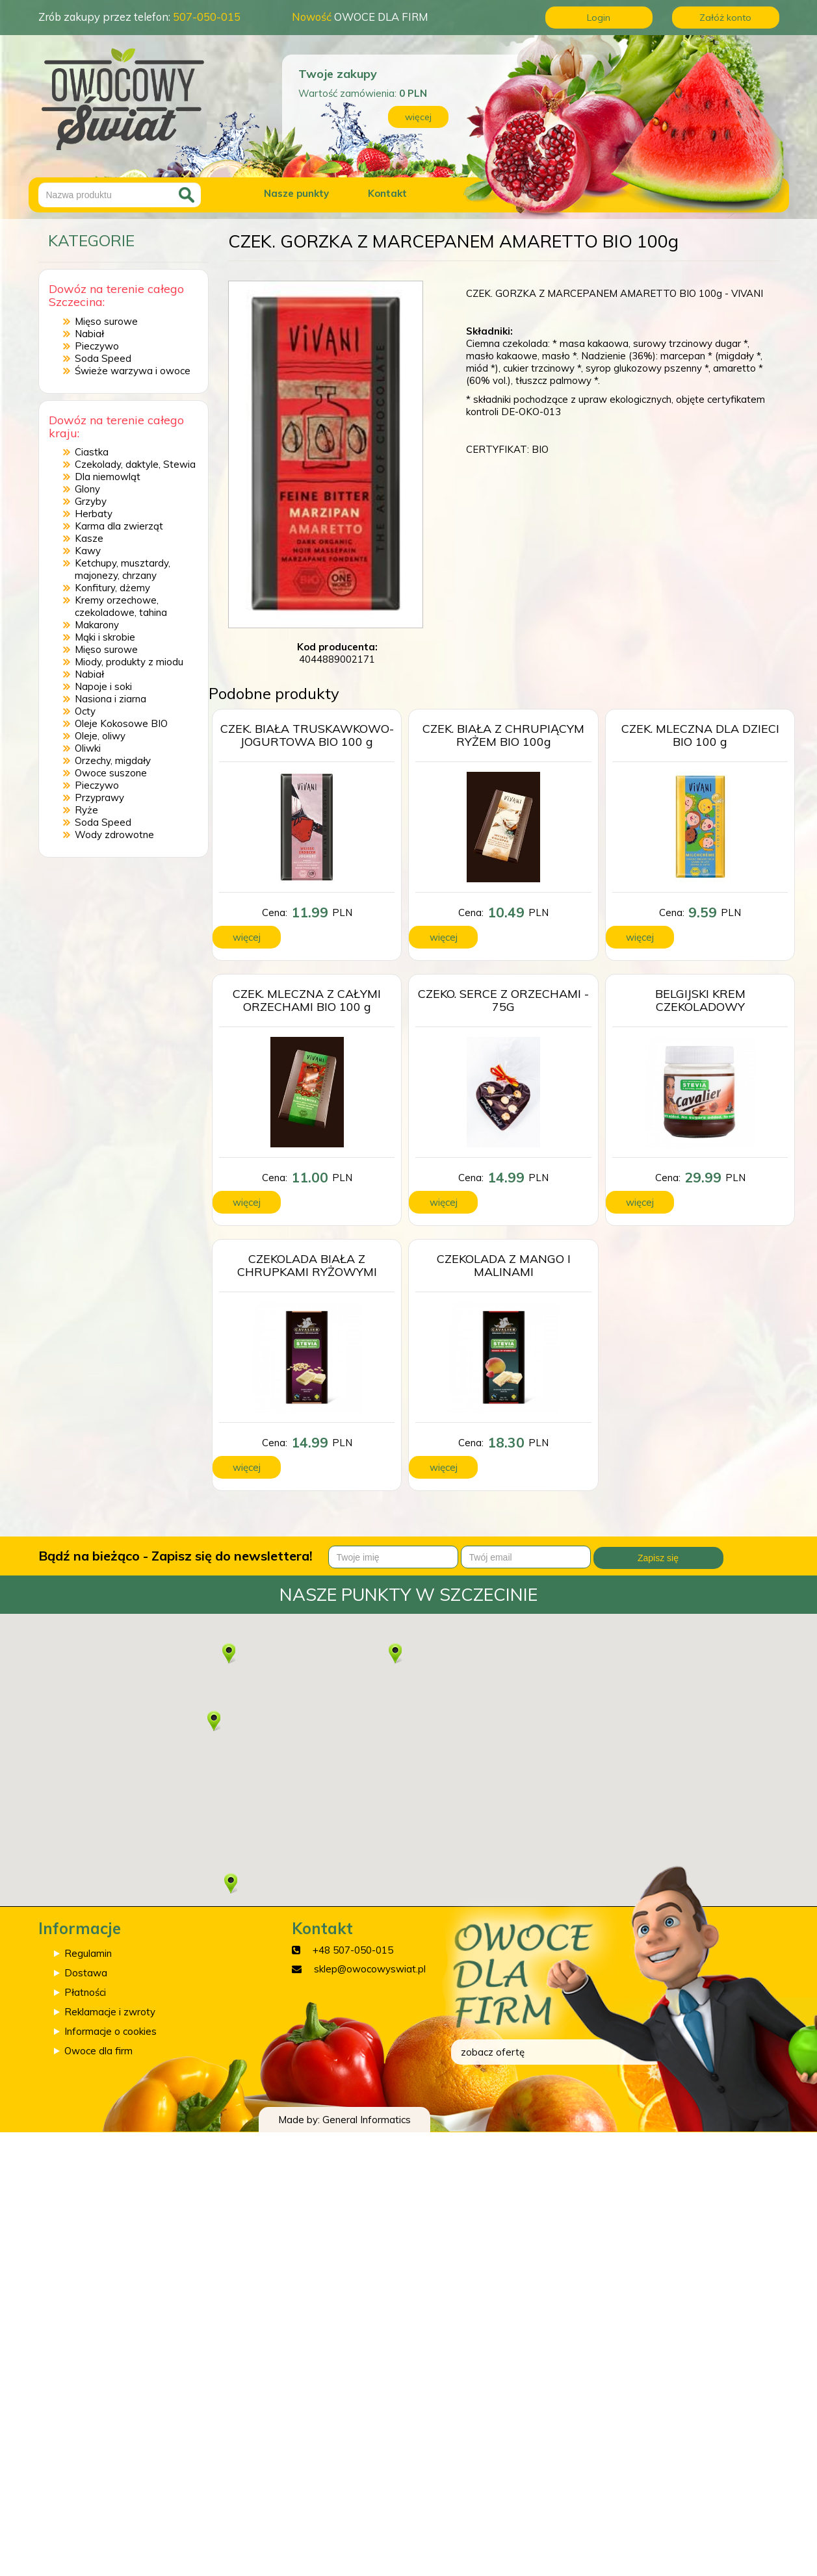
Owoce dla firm (98, 2051)
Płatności (85, 1992)
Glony (87, 489)
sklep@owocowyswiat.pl (370, 1969)
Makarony (97, 624)
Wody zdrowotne (114, 834)
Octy (85, 711)
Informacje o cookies (110, 2031)
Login (598, 17)
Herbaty (93, 513)
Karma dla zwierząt (119, 526)
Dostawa (85, 1973)
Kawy (88, 550)
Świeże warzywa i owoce (132, 370)
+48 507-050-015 (353, 1950)
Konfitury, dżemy (112, 587)
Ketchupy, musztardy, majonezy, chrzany (122, 569)
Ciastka (92, 452)
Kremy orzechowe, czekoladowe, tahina (121, 606)
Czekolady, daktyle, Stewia (135, 464)
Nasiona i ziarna (110, 699)
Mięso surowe (106, 321)
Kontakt (387, 193)
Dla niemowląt (107, 476)
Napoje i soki (103, 686)
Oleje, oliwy (100, 736)
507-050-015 (206, 16)
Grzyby (91, 501)
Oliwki (88, 748)
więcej (418, 117)
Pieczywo (97, 346)
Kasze (89, 538)
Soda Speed (103, 358)
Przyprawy (99, 797)
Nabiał (89, 333)
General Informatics (366, 2119)
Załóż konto (725, 17)
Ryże (86, 810)
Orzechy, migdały (113, 760)
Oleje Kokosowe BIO (121, 723)
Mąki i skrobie (105, 637)
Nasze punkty (296, 193)
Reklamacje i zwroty (109, 2012)
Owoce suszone (111, 773)
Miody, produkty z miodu (129, 662)
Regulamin (88, 1953)
